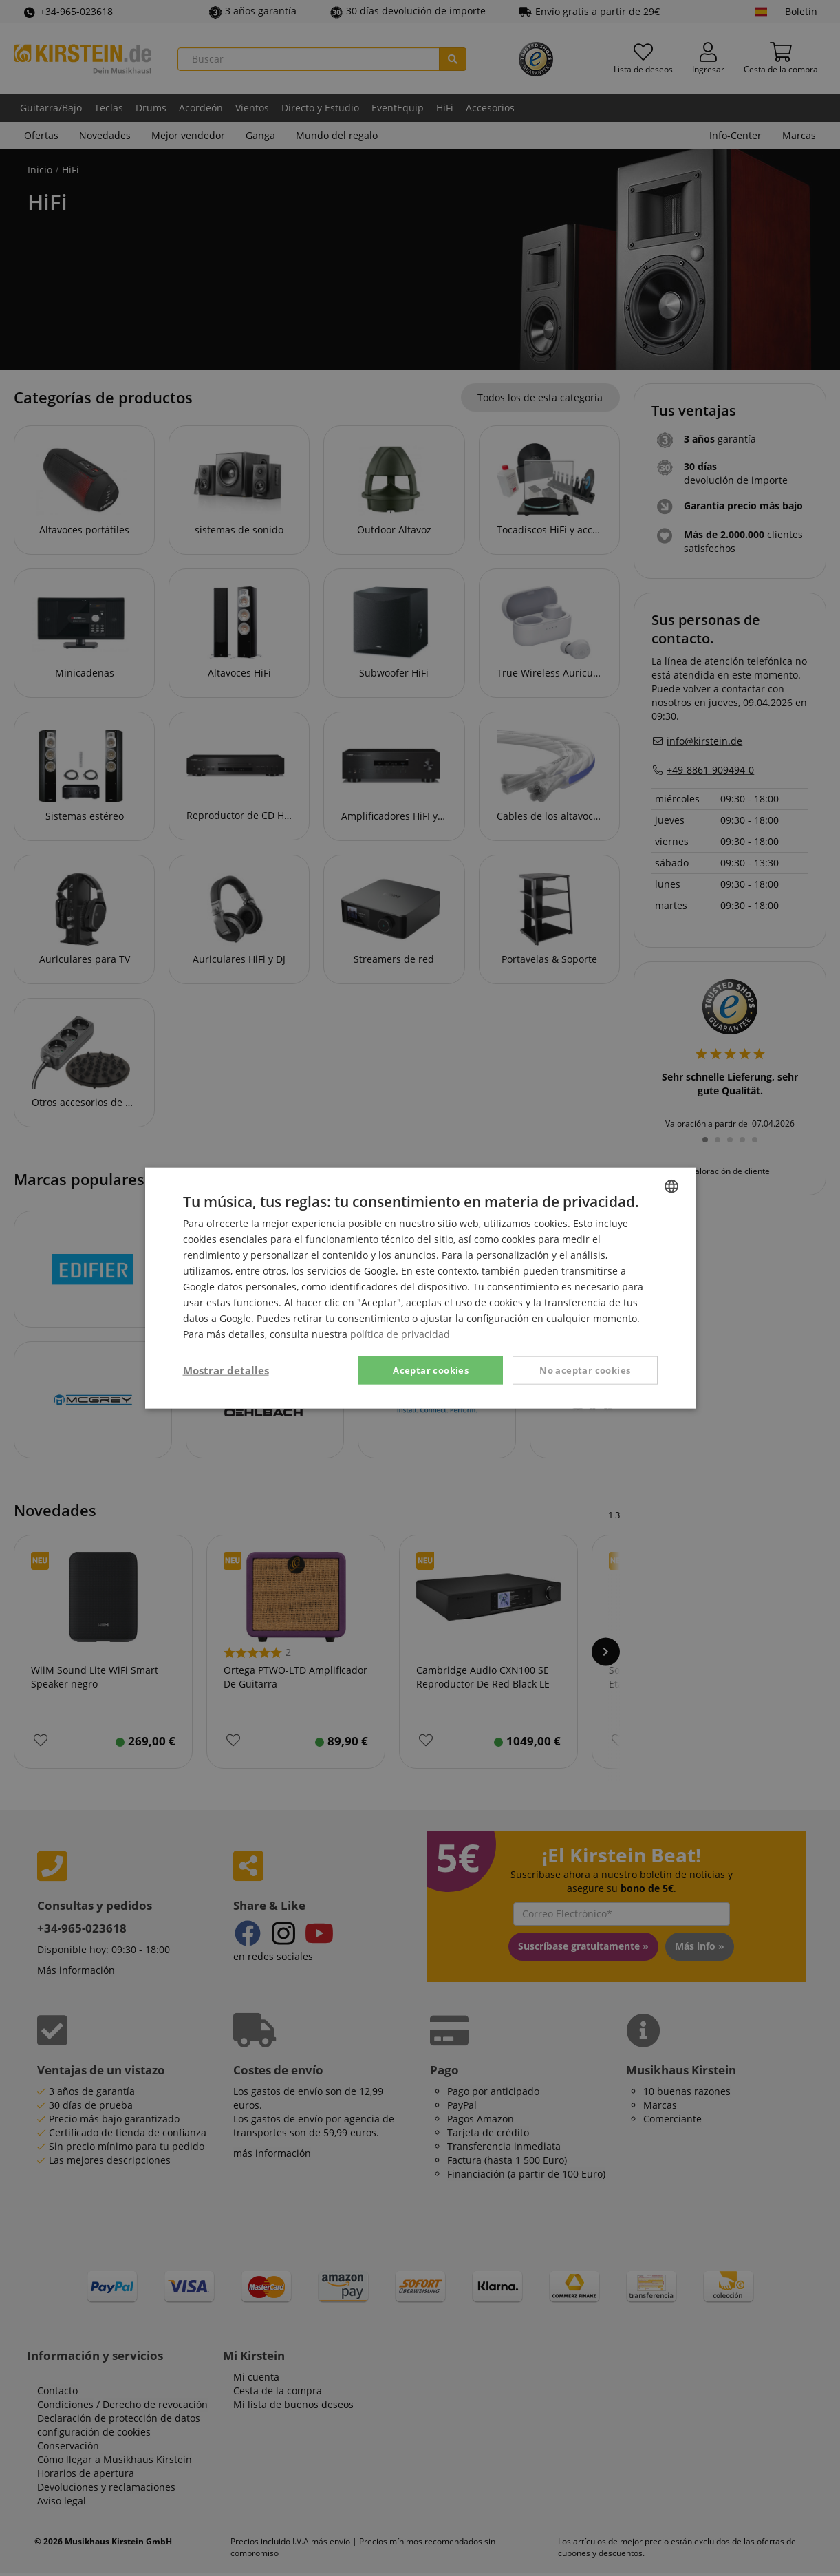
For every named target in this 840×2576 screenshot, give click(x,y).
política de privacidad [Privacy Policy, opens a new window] (400, 1334)
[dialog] (420, 1288)
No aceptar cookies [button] (584, 1369)
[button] (226, 1370)
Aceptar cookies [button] (431, 1369)
